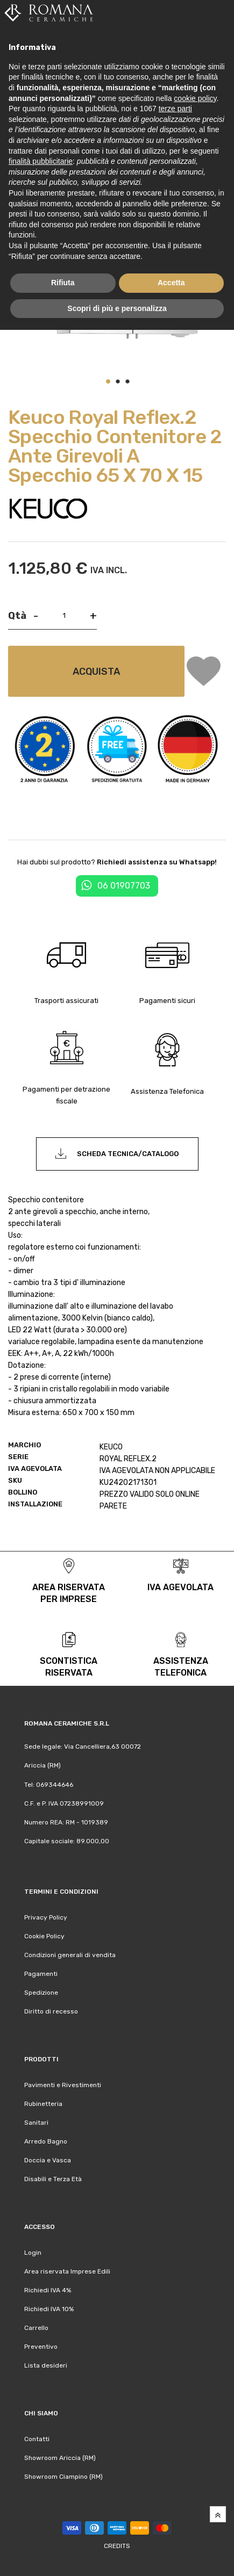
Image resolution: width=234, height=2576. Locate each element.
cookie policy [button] (195, 98)
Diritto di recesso (51, 2011)
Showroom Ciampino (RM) (63, 2476)
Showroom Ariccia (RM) (60, 2458)
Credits (117, 2546)
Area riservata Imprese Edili (67, 2271)
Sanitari (36, 2122)
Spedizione (41, 1992)
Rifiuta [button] (63, 282)
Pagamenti (41, 1974)
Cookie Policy (44, 1936)
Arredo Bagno (45, 2141)
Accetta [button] (171, 282)
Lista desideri (45, 2365)
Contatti (36, 2439)
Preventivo (41, 2346)
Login (32, 2252)
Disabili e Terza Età (53, 2179)
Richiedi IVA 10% (49, 2309)
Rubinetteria (43, 2104)
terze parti (175, 108)
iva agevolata (180, 1587)
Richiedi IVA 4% (47, 2290)
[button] (107, 381)
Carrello (36, 2328)
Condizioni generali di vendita (70, 1955)
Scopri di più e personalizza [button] (116, 308)
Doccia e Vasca (47, 2160)
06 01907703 (123, 886)
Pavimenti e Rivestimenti (62, 2085)
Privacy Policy (45, 1917)
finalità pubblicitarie (41, 161)
